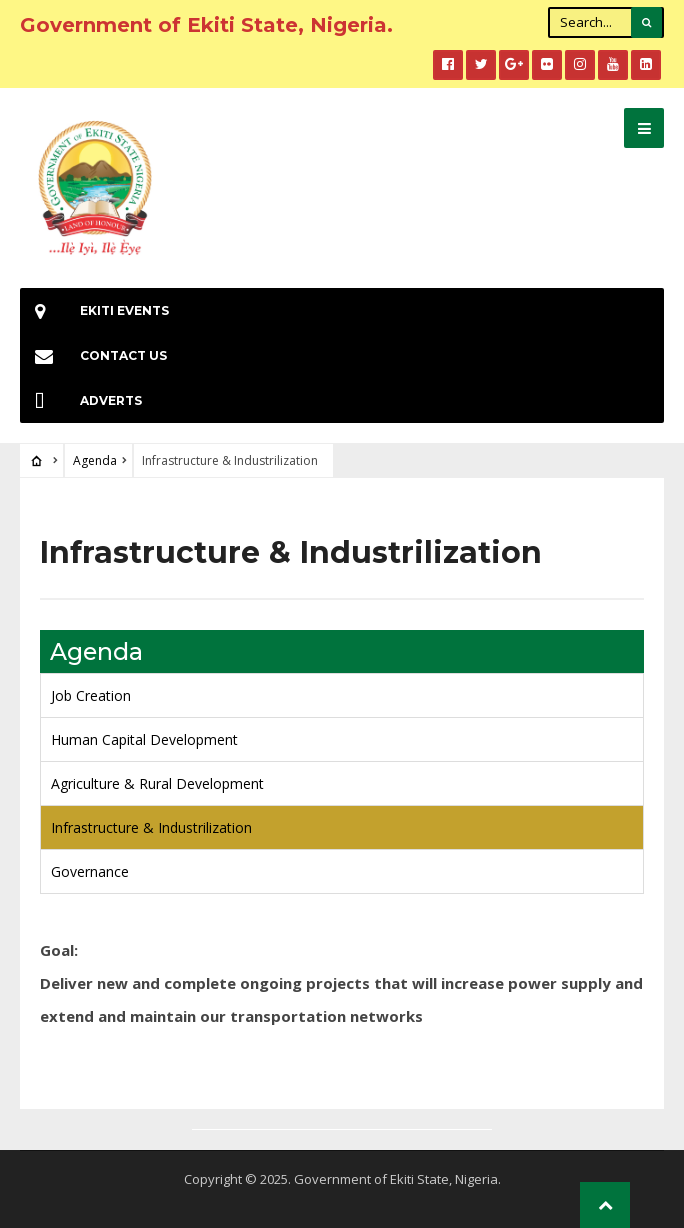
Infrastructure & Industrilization (151, 827)
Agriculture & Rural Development (157, 783)
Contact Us (93, 355)
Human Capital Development (144, 739)
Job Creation (91, 695)
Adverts (81, 400)
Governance (90, 871)
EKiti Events (94, 310)
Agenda (95, 460)
